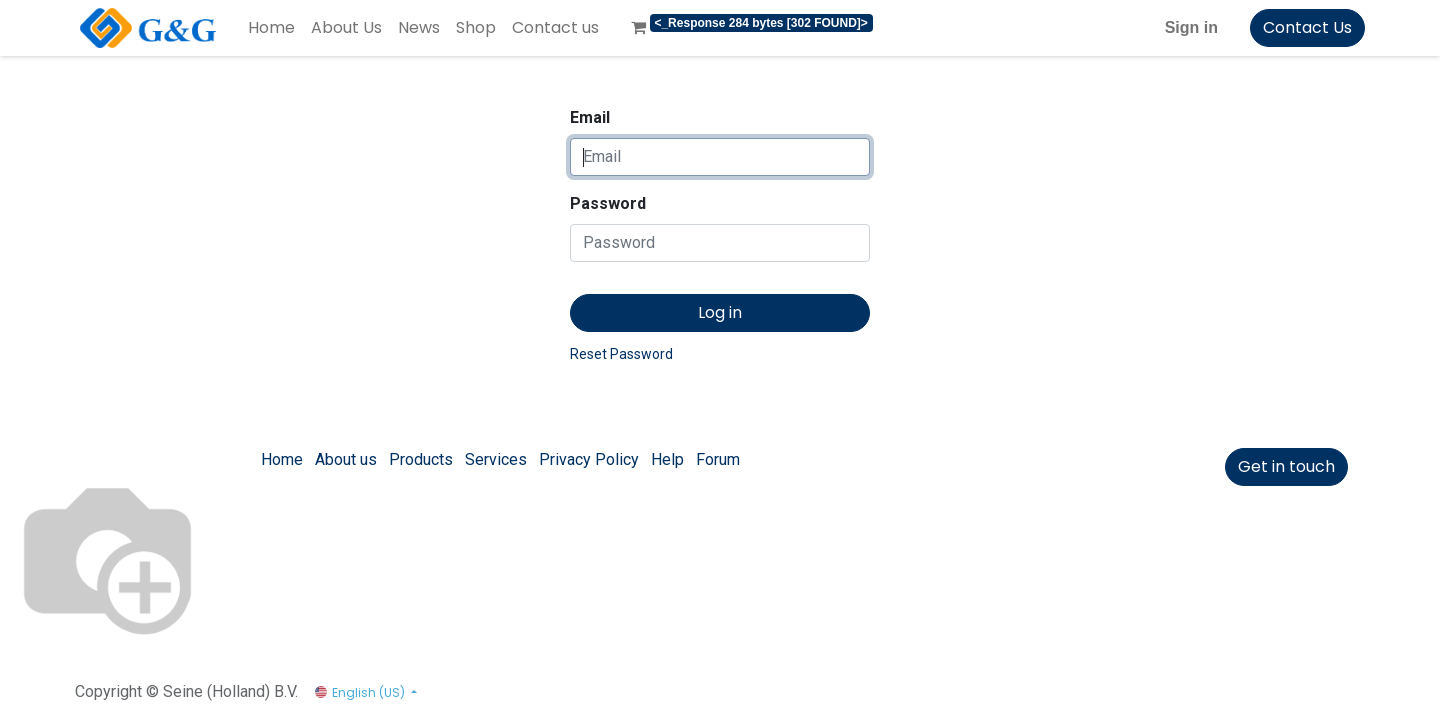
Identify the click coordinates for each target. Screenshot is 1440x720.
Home (282, 459)
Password (608, 203)
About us (346, 459)
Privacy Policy (589, 459)
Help (667, 459)
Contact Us (1307, 27)
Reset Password (621, 354)
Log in (720, 312)
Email (590, 117)
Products (421, 459)
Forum (718, 459)
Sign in (1191, 27)
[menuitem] (271, 28)
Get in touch (1286, 466)
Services (496, 459)
